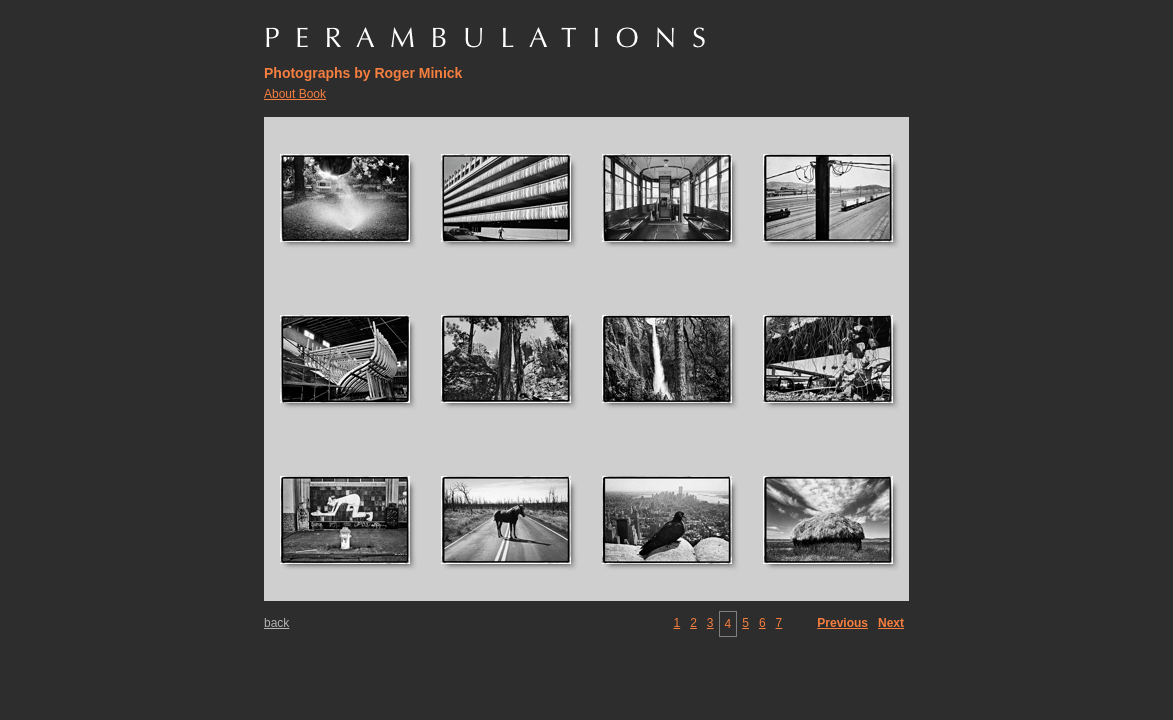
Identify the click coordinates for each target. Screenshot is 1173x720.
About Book (295, 94)
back (276, 623)
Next (891, 623)
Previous (842, 623)
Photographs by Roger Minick (363, 73)
